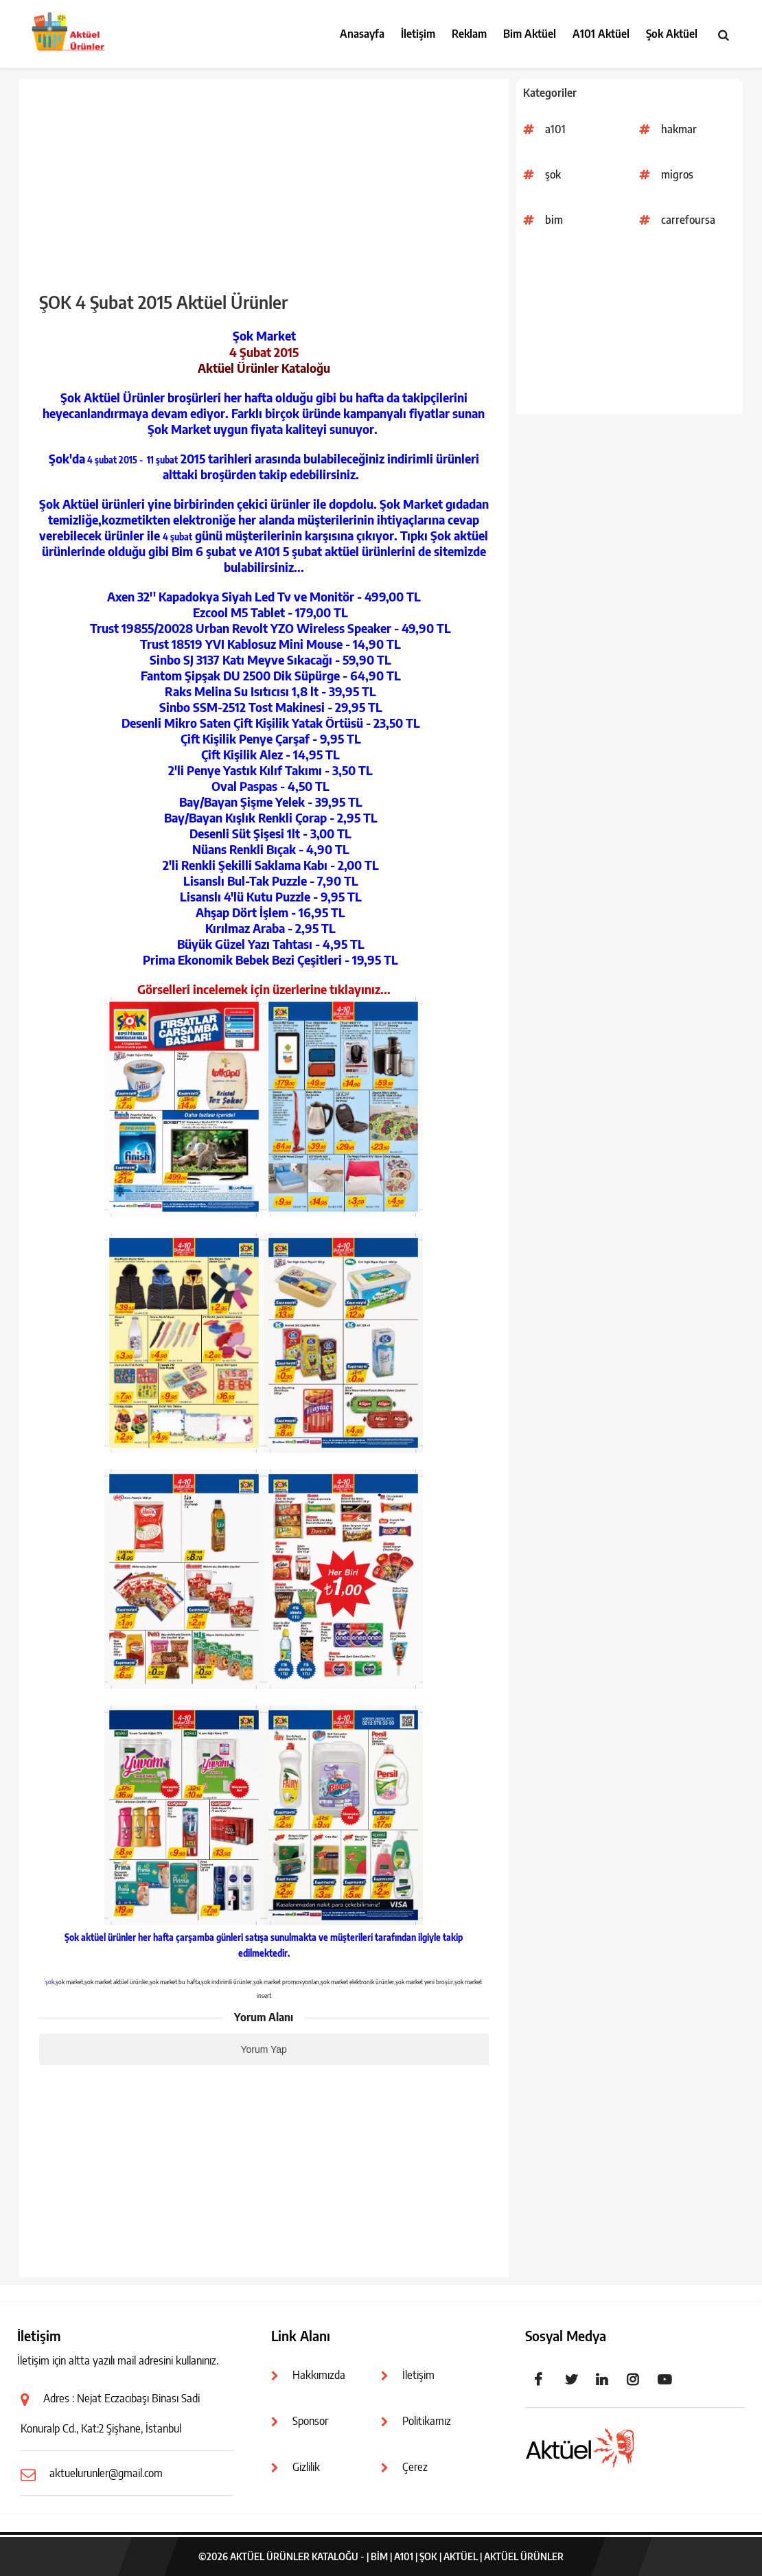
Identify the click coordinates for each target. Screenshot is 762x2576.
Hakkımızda (318, 2375)
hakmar (679, 129)
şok (553, 174)
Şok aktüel (85, 1937)
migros (677, 174)
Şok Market (264, 335)
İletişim (418, 34)
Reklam (469, 34)
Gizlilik (306, 2467)
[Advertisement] (629, 328)
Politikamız (426, 2421)
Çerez (415, 2467)
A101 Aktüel (601, 34)
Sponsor (310, 2421)
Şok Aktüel (671, 34)
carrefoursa (688, 220)
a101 (555, 129)
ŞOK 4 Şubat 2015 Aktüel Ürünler (163, 302)
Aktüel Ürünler (524, 2556)
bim (554, 220)
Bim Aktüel (529, 34)
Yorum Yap (263, 2049)
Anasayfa (362, 34)
